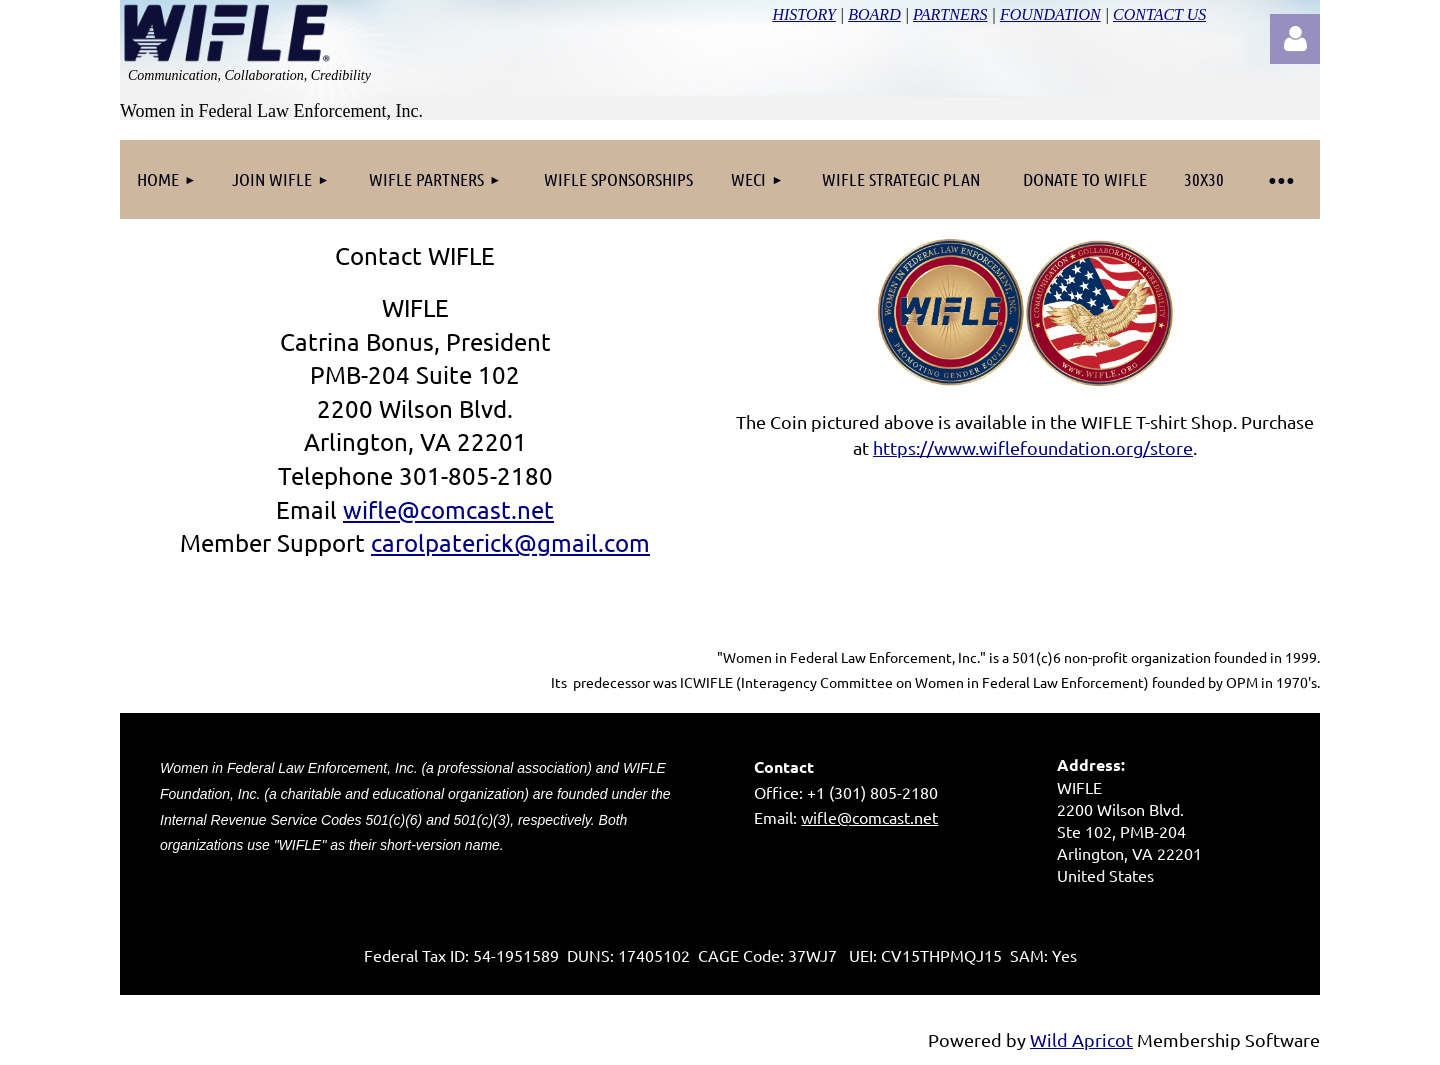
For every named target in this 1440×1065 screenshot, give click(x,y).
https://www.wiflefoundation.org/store (1033, 447)
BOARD (874, 14)
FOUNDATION (1050, 14)
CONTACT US (1159, 14)
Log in (1295, 39)
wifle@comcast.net (869, 817)
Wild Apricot (1081, 1039)
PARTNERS (950, 14)
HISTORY (803, 14)
